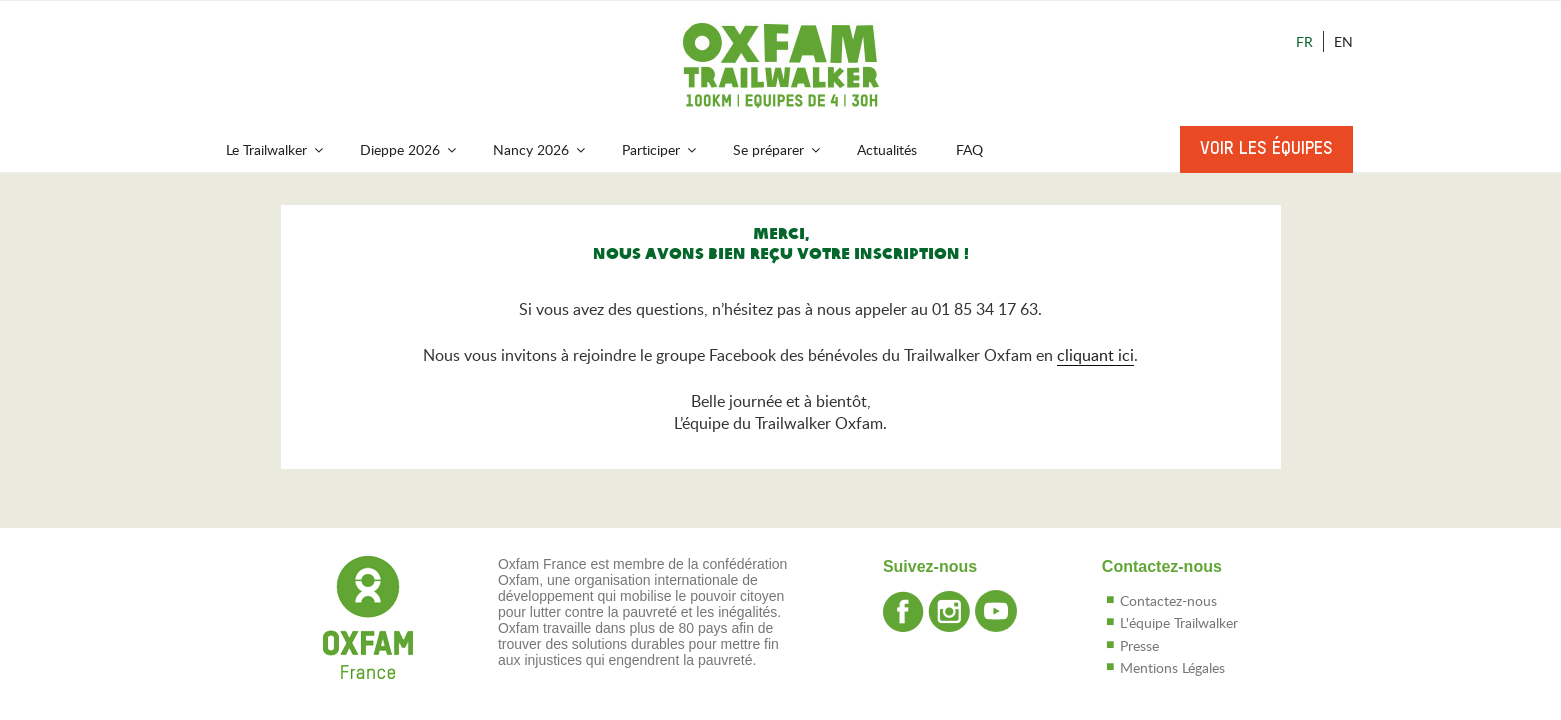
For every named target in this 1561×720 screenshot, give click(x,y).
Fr (1304, 41)
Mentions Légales (1172, 667)
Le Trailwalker (276, 149)
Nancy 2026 (540, 149)
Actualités (887, 149)
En (1343, 41)
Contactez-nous (1168, 600)
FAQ (969, 149)
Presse (1139, 645)
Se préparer (778, 149)
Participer (660, 149)
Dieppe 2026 (409, 149)
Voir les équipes (1266, 149)
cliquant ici (1095, 355)
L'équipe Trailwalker (1179, 622)
